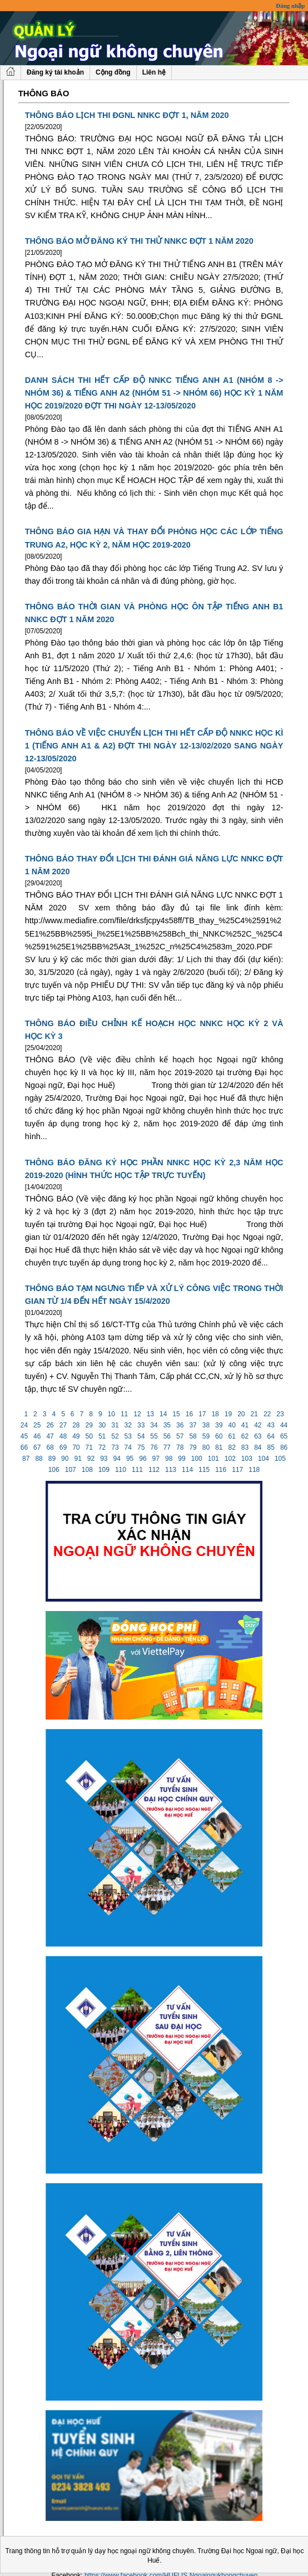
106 (53, 1470)
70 (76, 1447)
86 (284, 1447)
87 (26, 1458)
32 (127, 1425)
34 (154, 1425)
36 (180, 1425)
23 (280, 1414)
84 (258, 1447)
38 (205, 1425)
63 (258, 1436)
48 (62, 1436)
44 (284, 1425)
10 (111, 1414)
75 (141, 1447)
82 (231, 1447)
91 (77, 1458)
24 (23, 1425)
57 (180, 1436)
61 (231, 1436)
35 (166, 1425)
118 (254, 1470)
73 (115, 1447)
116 (220, 1470)
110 (120, 1470)
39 (219, 1425)
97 (155, 1458)
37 (192, 1425)
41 (245, 1425)
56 (166, 1436)
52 (115, 1436)
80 (205, 1447)
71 (89, 1447)
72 (102, 1447)
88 (38, 1458)
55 (154, 1436)
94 (116, 1458)
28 (76, 1425)
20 (241, 1414)
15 (176, 1414)
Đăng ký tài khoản (55, 72)
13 (150, 1414)
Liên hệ (154, 72)
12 (137, 1414)
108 (87, 1470)
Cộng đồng (113, 72)
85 (270, 1447)
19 (228, 1414)
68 (50, 1447)
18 (215, 1414)
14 (163, 1414)
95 (130, 1458)
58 (192, 1436)
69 (62, 1447)
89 (51, 1458)
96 (142, 1458)
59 (205, 1436)
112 (154, 1470)
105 (280, 1458)
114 (187, 1470)
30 (102, 1425)
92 (90, 1458)
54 (141, 1436)
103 (247, 1458)
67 (37, 1447)
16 (189, 1414)
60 (219, 1436)
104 (263, 1458)
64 (270, 1436)
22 (267, 1414)
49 (76, 1436)
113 (170, 1470)
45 (23, 1436)
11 (124, 1414)
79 (192, 1447)
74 (127, 1447)
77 (166, 1447)
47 (50, 1436)
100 (196, 1458)
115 (204, 1470)
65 (284, 1436)
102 (229, 1458)
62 (245, 1436)
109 (104, 1470)
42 (258, 1425)
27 (62, 1425)
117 (237, 1470)
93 (104, 1458)
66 (23, 1447)
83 (245, 1447)
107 (70, 1470)
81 (219, 1447)
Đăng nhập (290, 5)
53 (127, 1436)
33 (141, 1425)
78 (180, 1447)
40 (231, 1425)
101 (213, 1458)
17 (202, 1414)
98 (169, 1458)
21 (254, 1414)
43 (270, 1425)
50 (89, 1436)
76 (154, 1447)
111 (137, 1470)
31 (115, 1425)
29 (89, 1425)
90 (65, 1458)
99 (181, 1458)
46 (37, 1436)
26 (50, 1425)
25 (37, 1425)
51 (102, 1436)
